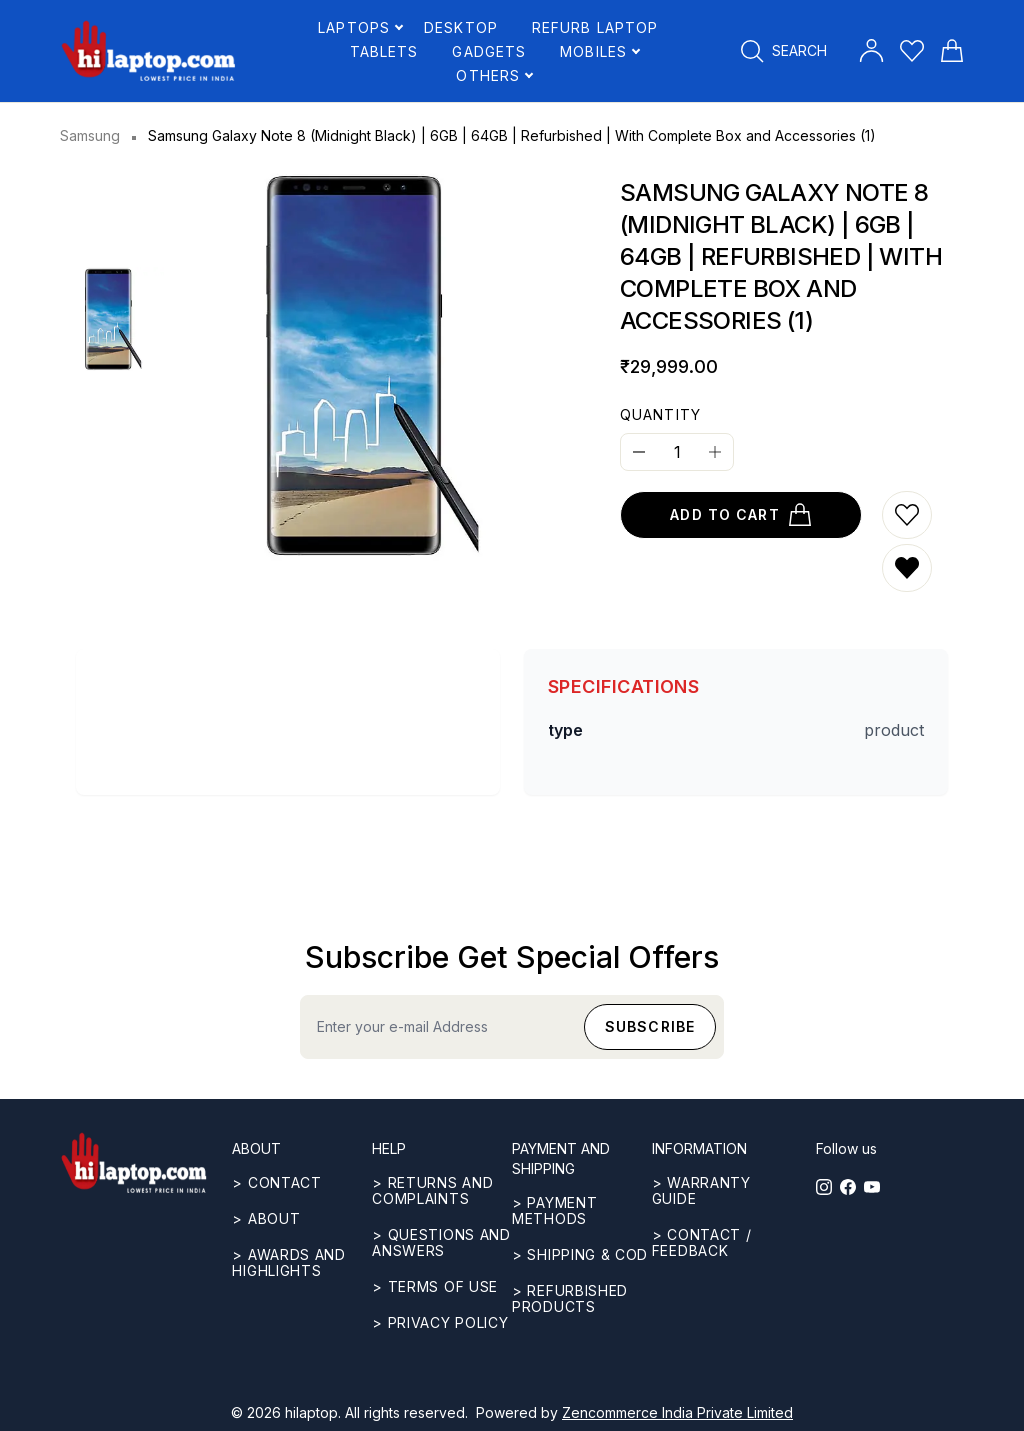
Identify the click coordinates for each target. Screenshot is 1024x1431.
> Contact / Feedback (702, 1242)
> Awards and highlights (288, 1262)
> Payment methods (554, 1210)
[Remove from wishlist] (907, 568)
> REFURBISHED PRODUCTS (570, 1298)
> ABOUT (266, 1218)
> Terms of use (435, 1286)
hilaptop (311, 1412)
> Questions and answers (441, 1242)
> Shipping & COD (580, 1254)
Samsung (90, 135)
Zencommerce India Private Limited (677, 1412)
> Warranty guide (701, 1190)
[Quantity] (677, 452)
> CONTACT (276, 1182)
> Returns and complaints (432, 1190)
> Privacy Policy (440, 1322)
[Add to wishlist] (907, 515)
